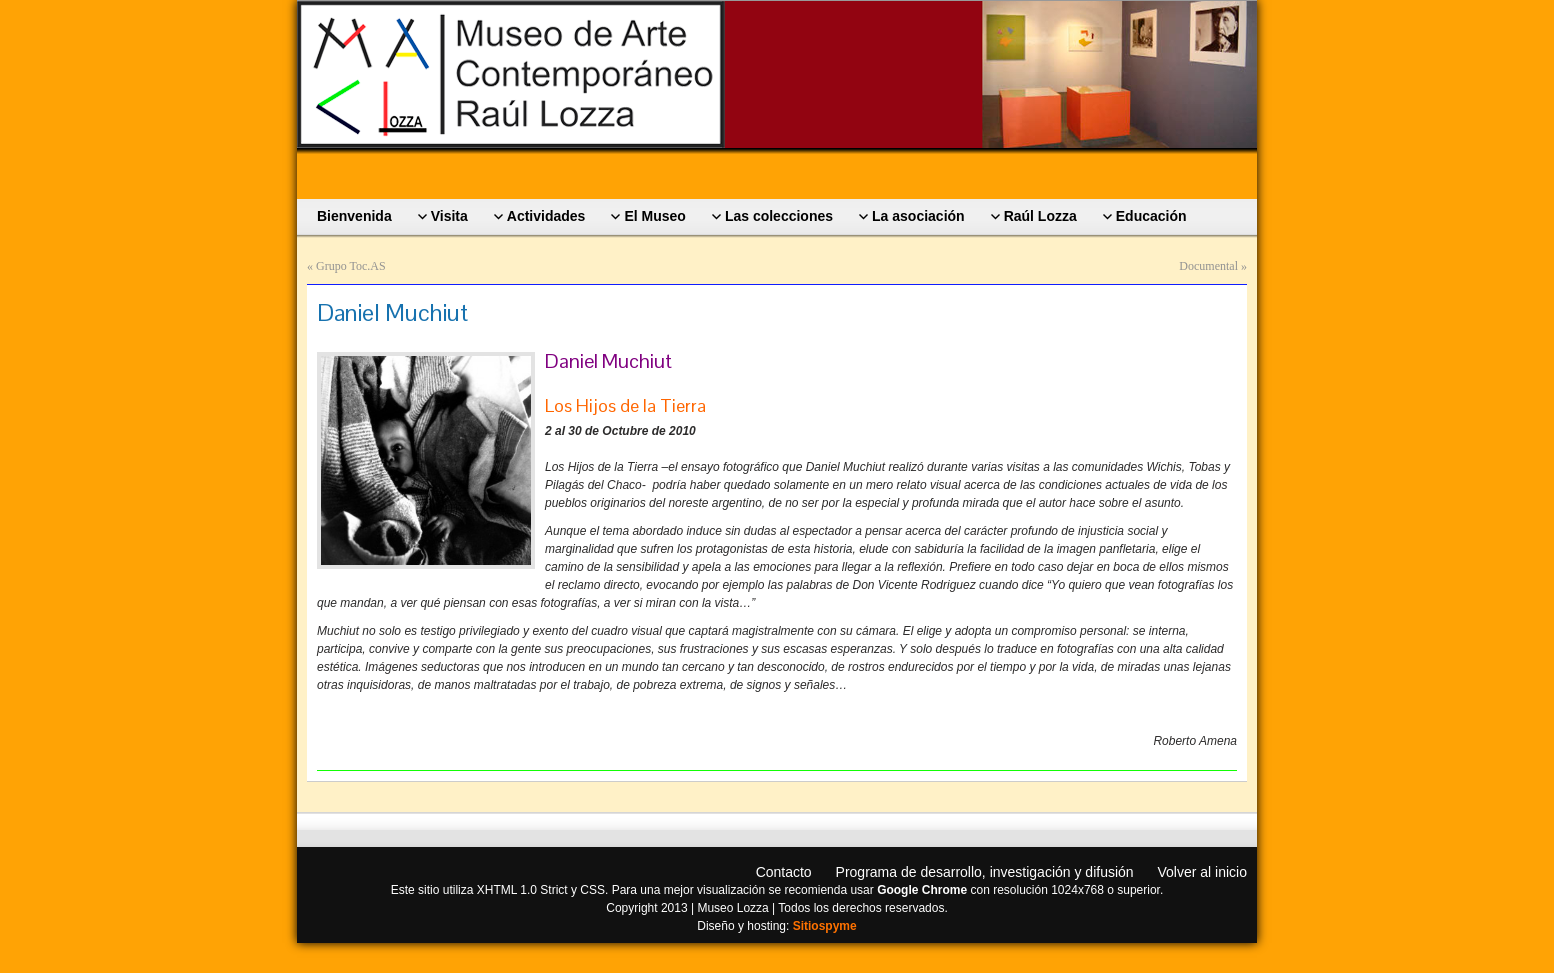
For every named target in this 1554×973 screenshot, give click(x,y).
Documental (1208, 266)
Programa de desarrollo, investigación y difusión (985, 872)
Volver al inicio (1203, 872)
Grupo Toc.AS (351, 266)
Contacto (784, 872)
